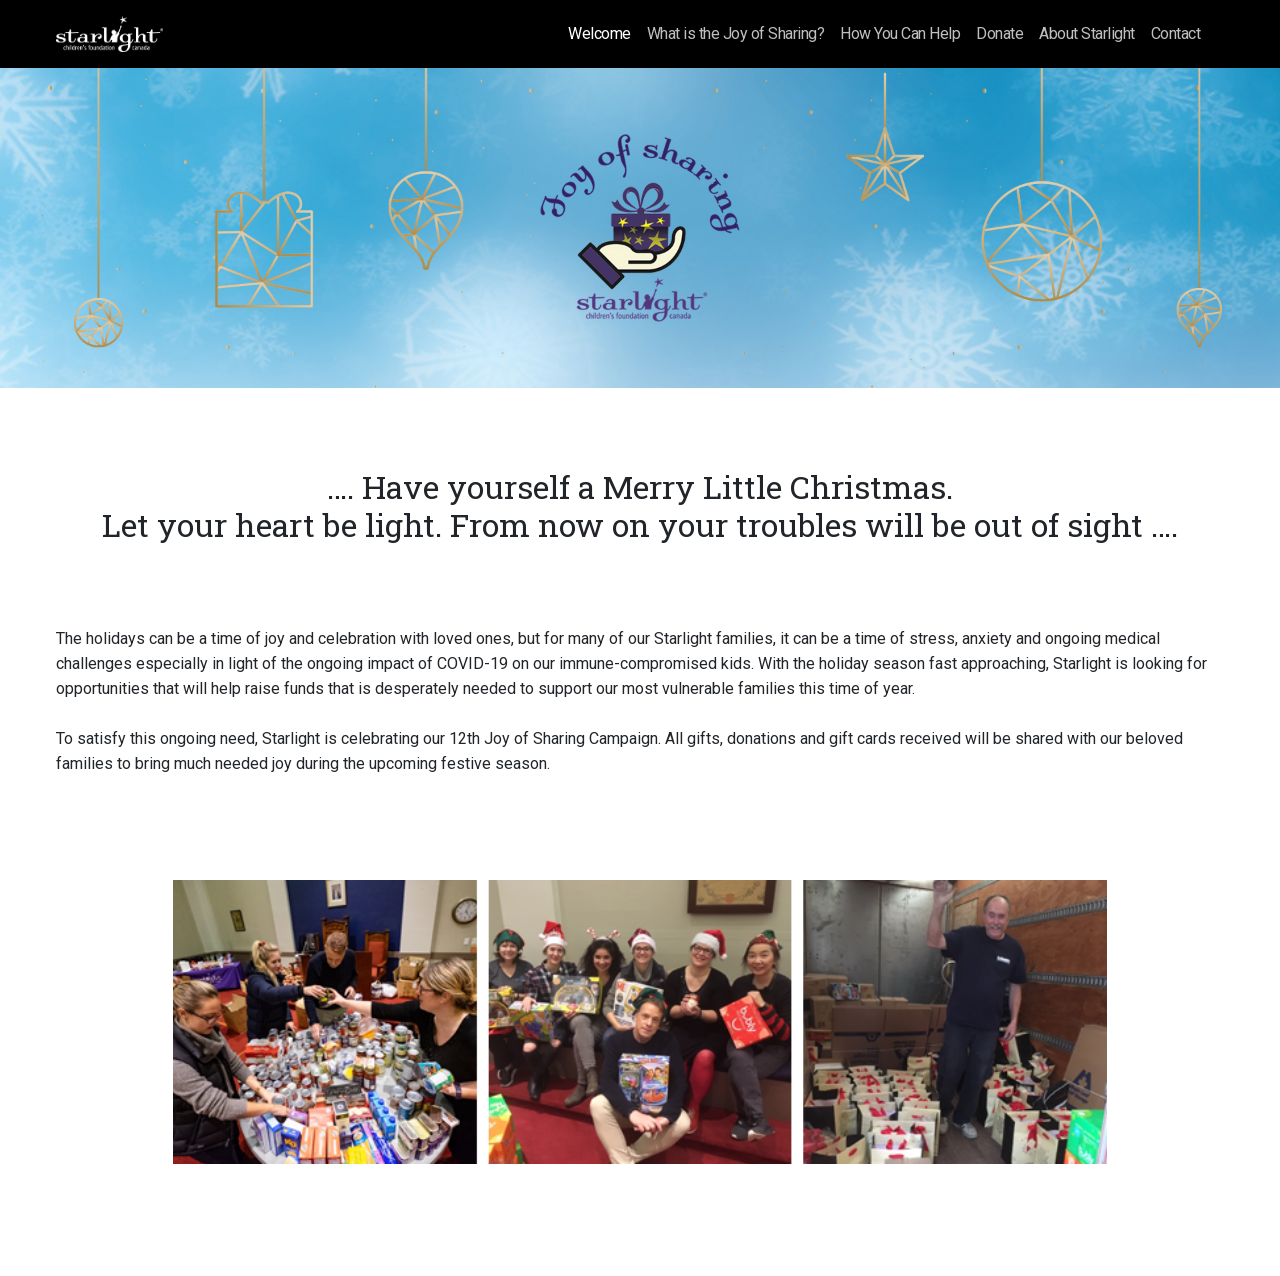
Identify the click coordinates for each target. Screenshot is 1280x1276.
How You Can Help (900, 33)
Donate (999, 33)
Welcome (599, 33)
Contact (1176, 33)
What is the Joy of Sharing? (736, 33)
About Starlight (1087, 33)
